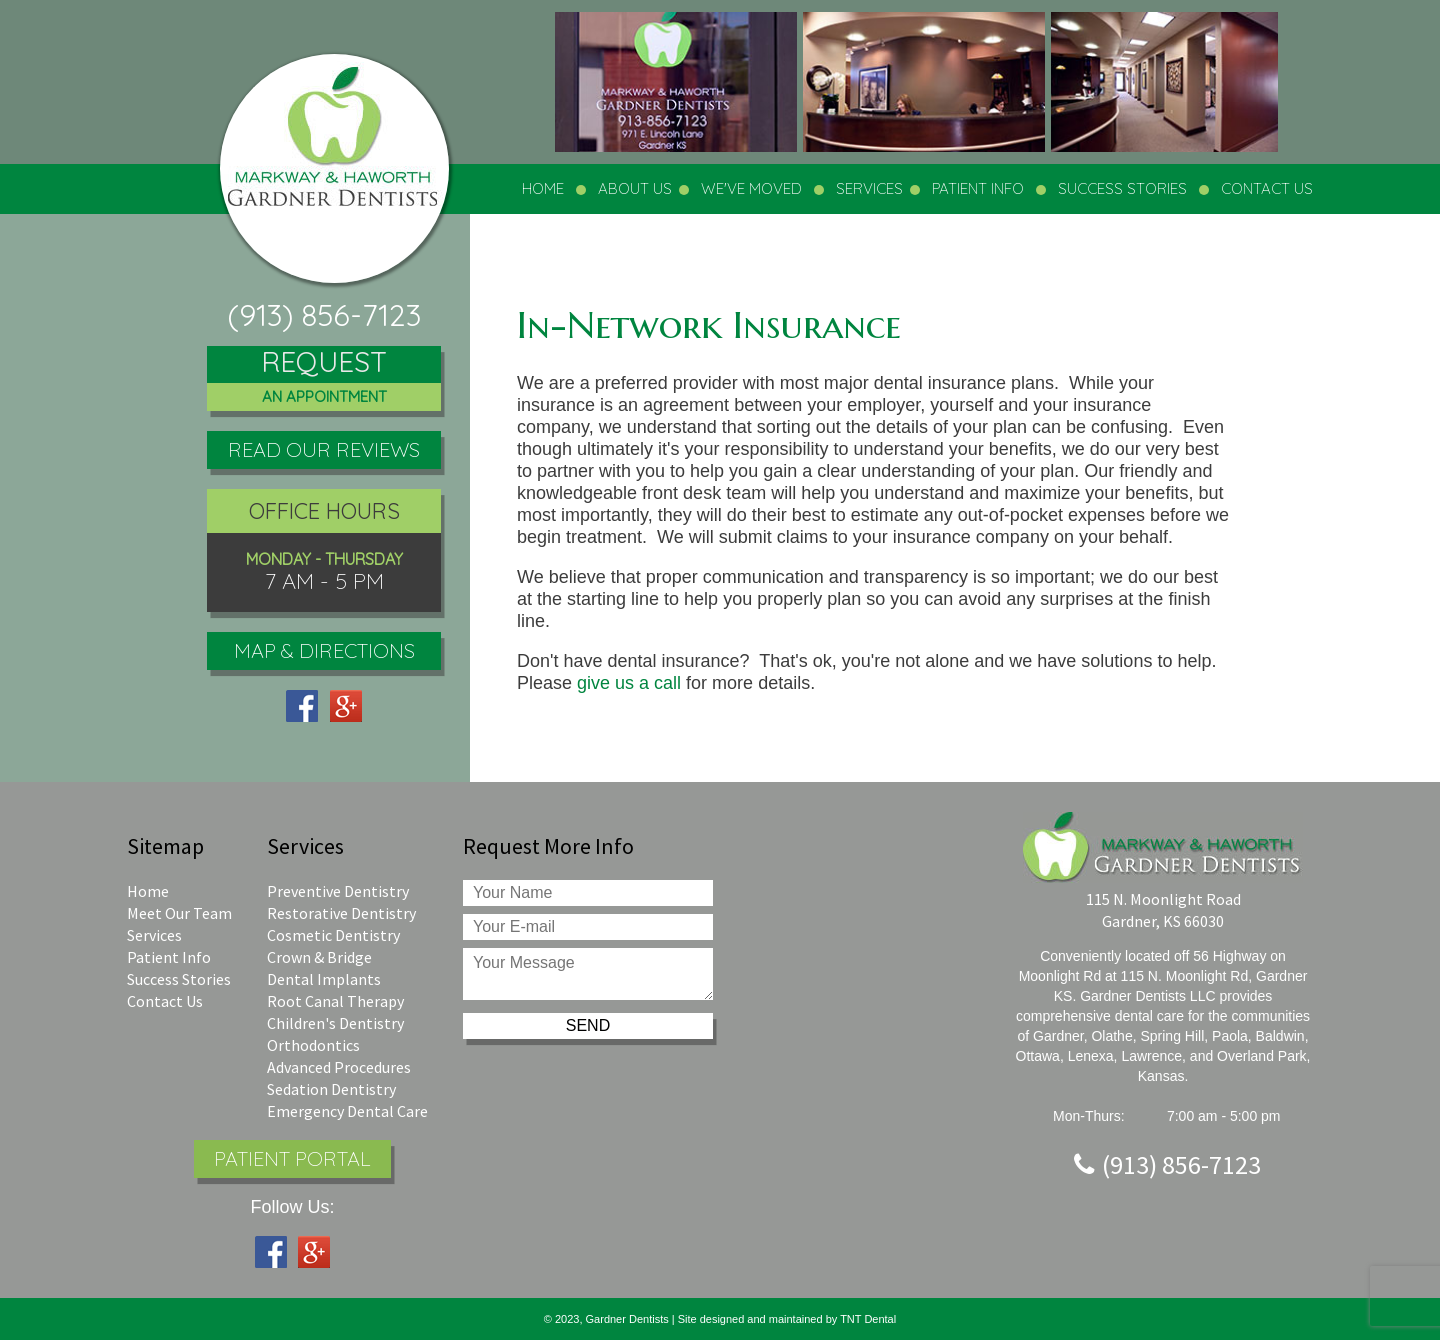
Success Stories (1122, 188)
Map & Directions (324, 650)
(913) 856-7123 (324, 315)
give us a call (629, 683)
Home (543, 188)
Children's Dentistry (335, 1023)
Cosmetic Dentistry (333, 935)
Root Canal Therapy (335, 1001)
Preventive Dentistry (338, 891)
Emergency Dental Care (347, 1111)
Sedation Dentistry (331, 1089)
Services (154, 935)
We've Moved (751, 188)
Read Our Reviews (324, 449)
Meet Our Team (179, 913)
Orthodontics (313, 1045)
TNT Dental (868, 1319)
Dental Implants (324, 979)
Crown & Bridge (319, 957)
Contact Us (165, 1001)
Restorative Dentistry (341, 913)
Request (324, 378)
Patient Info (169, 957)
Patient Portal (292, 1158)
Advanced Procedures (339, 1067)
